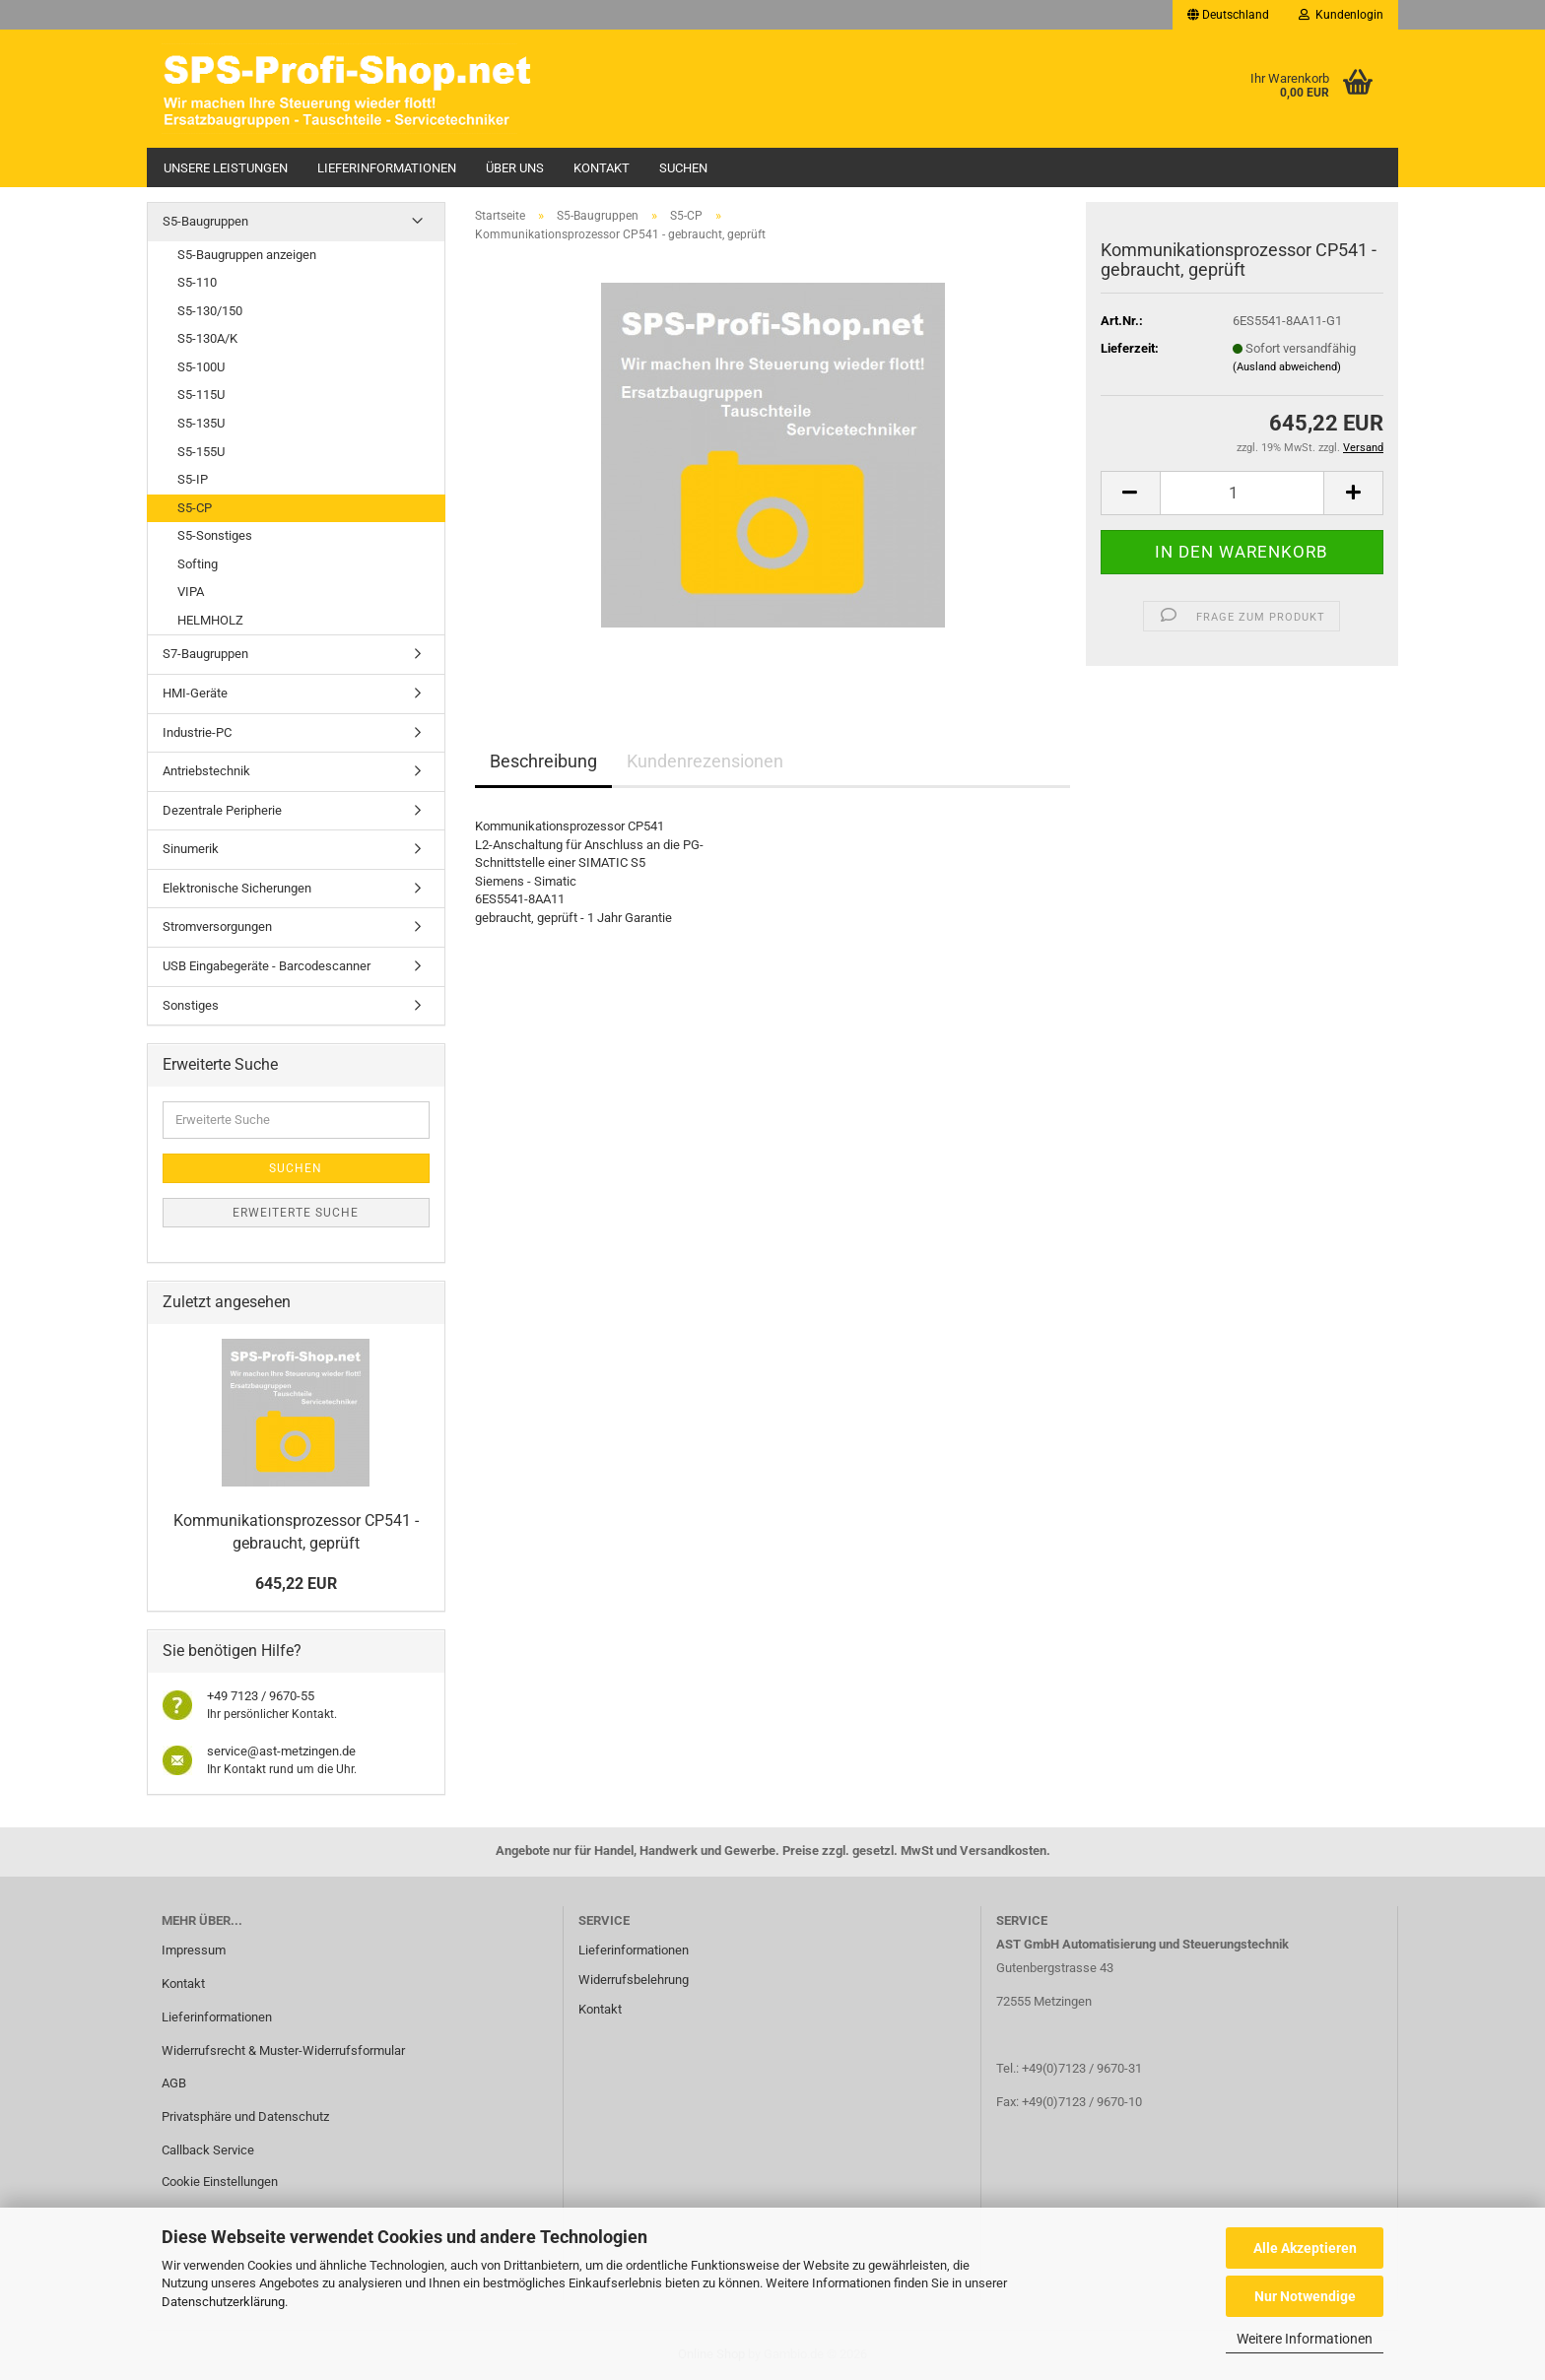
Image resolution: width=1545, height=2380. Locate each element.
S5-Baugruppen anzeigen (246, 254)
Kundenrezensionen (705, 761)
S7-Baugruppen (205, 653)
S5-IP (192, 479)
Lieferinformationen (386, 168)
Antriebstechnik (206, 770)
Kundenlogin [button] (1341, 15)
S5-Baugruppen (205, 221)
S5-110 (197, 282)
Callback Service (208, 2150)
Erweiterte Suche (296, 1213)
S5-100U (201, 367)
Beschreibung (543, 761)
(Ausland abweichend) (1287, 367)
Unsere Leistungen (226, 168)
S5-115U (201, 394)
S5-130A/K (207, 338)
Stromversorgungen (217, 926)
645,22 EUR (296, 1583)
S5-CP (194, 507)
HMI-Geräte (195, 693)
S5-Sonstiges (214, 535)
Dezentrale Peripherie (222, 810)
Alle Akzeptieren (1305, 2248)
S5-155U (201, 451)
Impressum (194, 1950)
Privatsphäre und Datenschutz (245, 2116)
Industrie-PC (197, 732)
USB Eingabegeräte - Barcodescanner (266, 966)
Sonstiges (191, 1005)
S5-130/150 (209, 310)
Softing (197, 564)
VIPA (190, 591)
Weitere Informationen (1305, 2339)
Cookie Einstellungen (220, 2181)
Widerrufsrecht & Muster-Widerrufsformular (283, 2050)
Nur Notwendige (1305, 2296)
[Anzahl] (1242, 493)
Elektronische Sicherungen (237, 888)
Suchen (683, 168)
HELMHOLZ (210, 620)
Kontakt (601, 168)
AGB (174, 2083)
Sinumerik (191, 848)
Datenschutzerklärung (223, 2301)
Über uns (515, 168)
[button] (1228, 15)
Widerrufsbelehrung (633, 1979)
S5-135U (201, 423)
